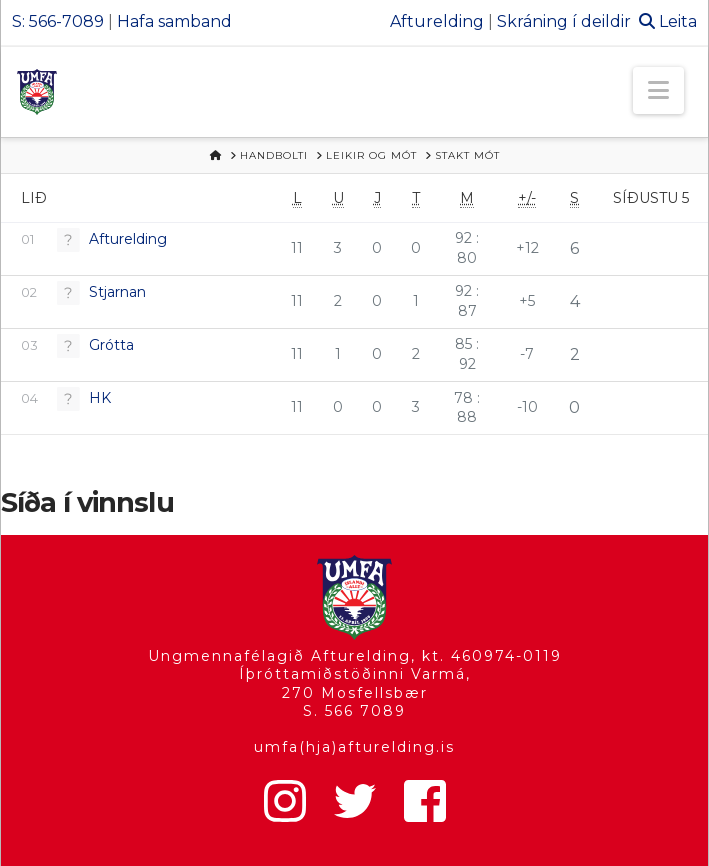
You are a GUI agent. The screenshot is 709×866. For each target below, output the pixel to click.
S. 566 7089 (354, 711)
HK (100, 398)
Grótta (111, 345)
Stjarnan (117, 292)
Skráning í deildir (564, 21)
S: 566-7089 (58, 21)
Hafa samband (174, 21)
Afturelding (437, 21)
